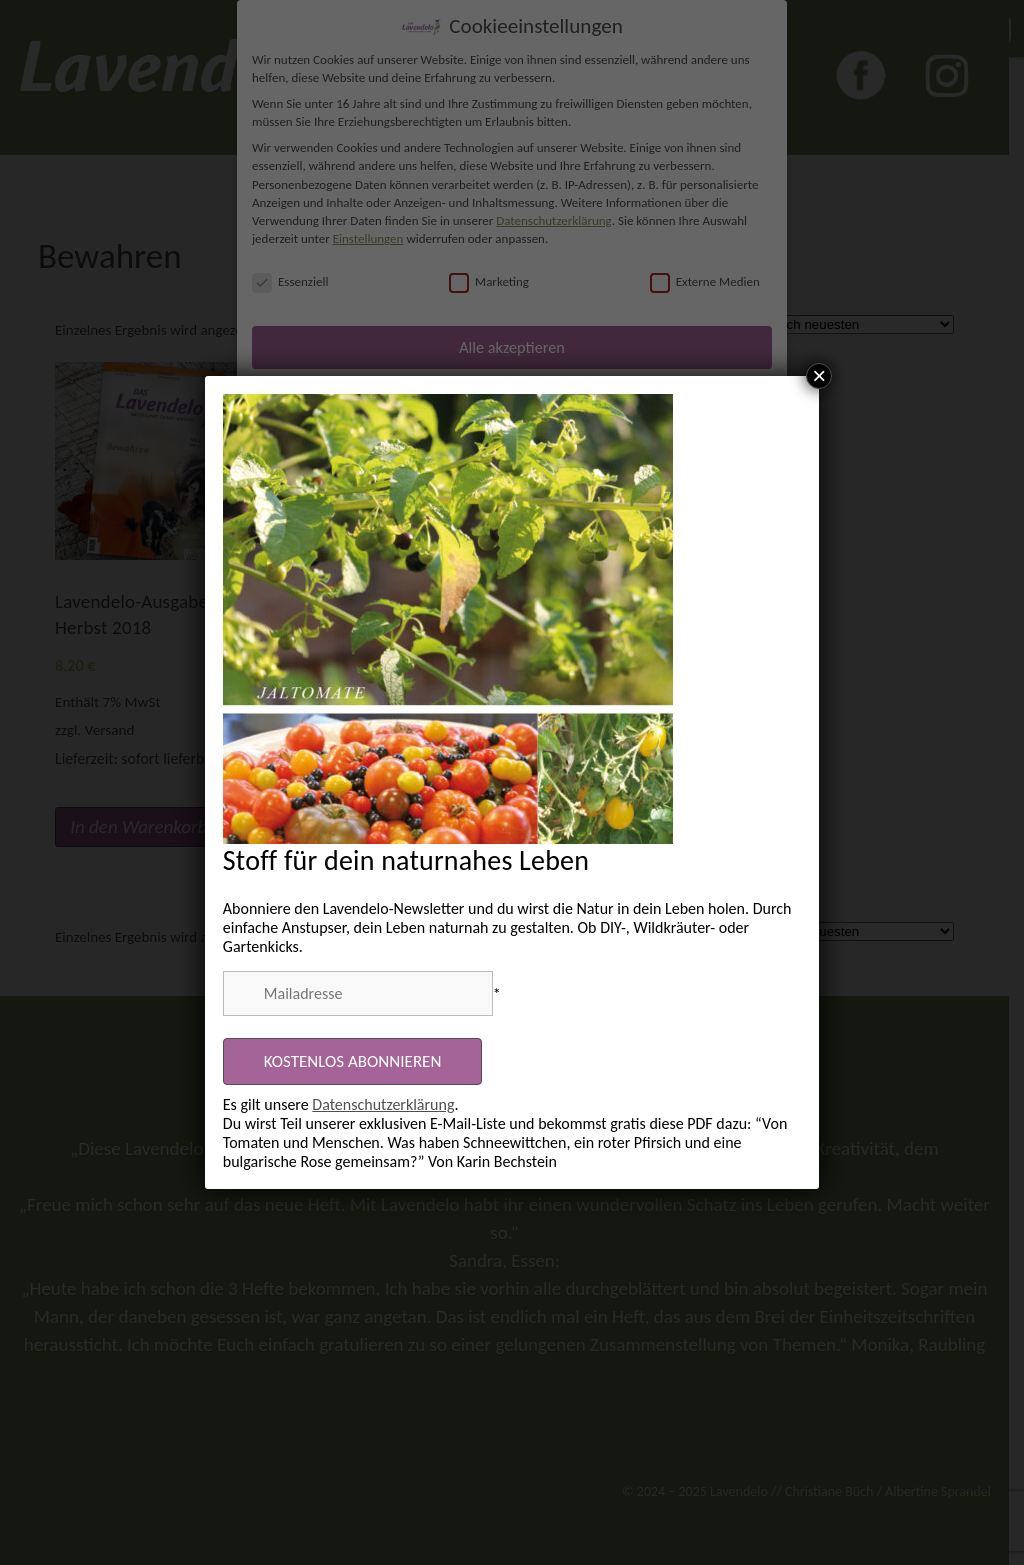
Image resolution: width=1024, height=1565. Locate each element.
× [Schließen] (819, 376)
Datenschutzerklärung (383, 1104)
